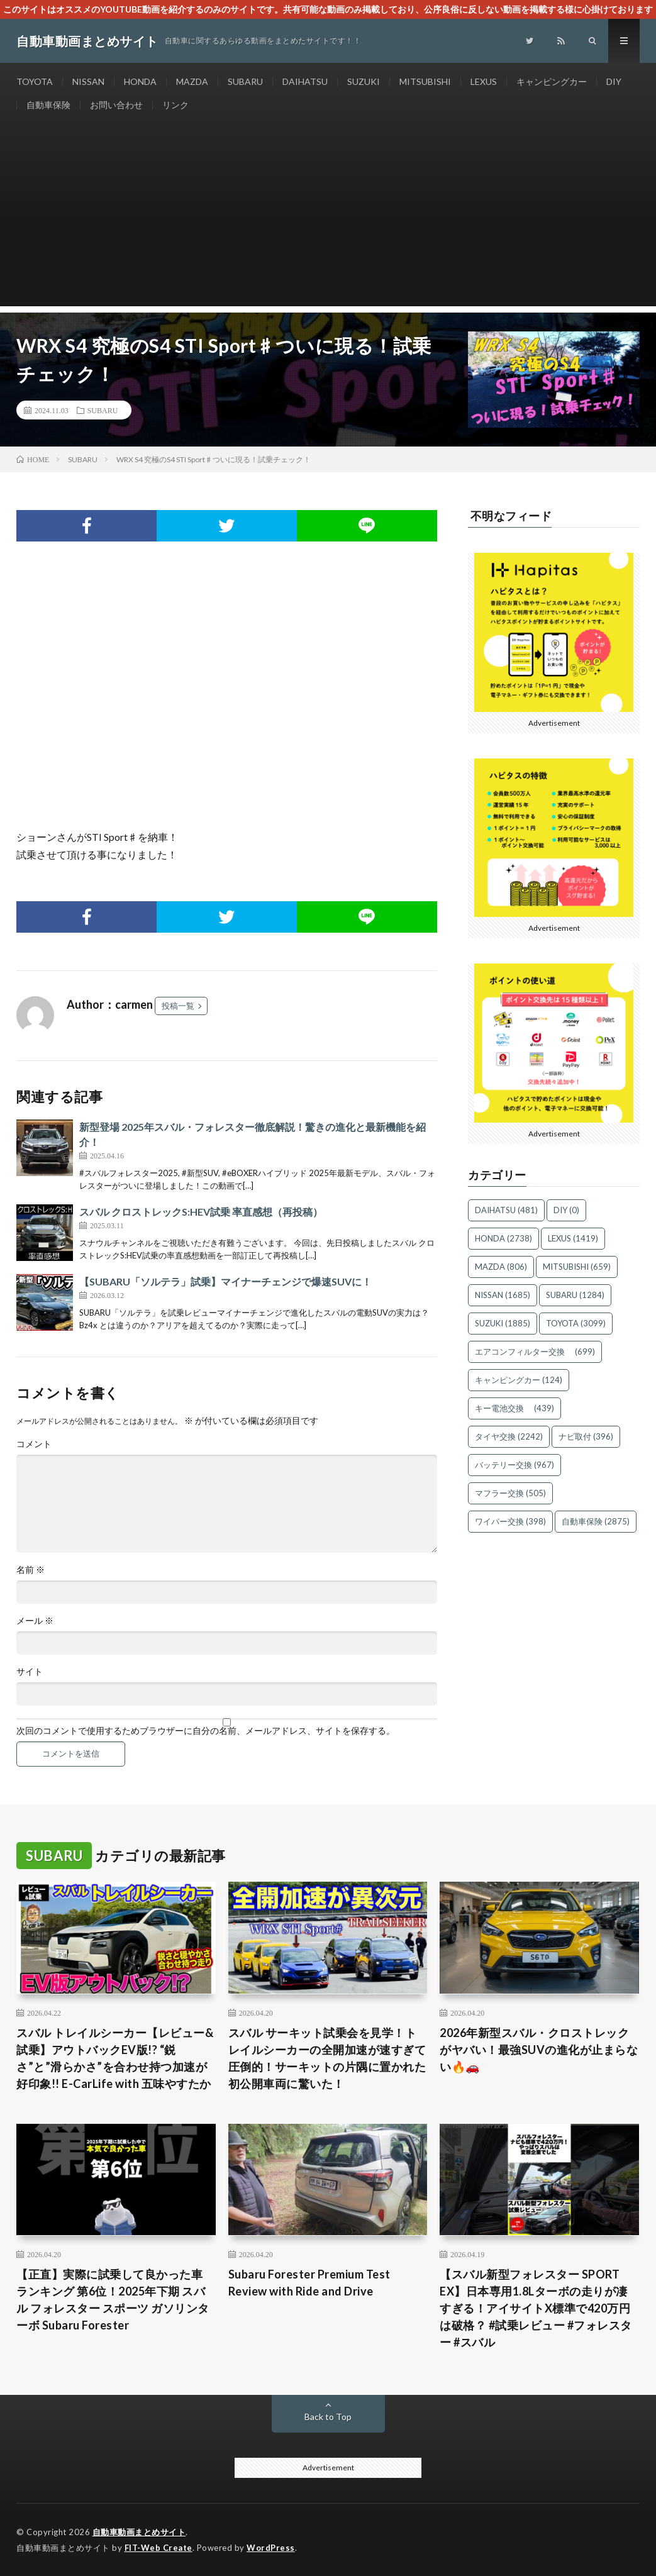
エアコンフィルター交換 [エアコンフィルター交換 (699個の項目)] (535, 1351)
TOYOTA (34, 81)
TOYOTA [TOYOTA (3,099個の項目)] (576, 1323)
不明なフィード (511, 515)
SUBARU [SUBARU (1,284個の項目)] (575, 1295)
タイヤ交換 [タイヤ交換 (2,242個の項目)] (509, 1436)
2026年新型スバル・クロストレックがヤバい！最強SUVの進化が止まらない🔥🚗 (539, 2050)
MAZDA (192, 81)
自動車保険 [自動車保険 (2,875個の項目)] (596, 1521)
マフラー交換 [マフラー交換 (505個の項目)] (510, 1493)
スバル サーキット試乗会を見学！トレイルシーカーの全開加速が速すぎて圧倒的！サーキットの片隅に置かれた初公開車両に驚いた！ (327, 2058)
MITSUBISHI (425, 81)
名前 (30, 1569)
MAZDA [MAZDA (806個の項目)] (501, 1267)
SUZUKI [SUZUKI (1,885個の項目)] (502, 1323)
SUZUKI (363, 81)
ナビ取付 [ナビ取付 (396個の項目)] (586, 1436)
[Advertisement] (328, 218)
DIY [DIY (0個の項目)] (566, 1210)
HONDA (140, 81)
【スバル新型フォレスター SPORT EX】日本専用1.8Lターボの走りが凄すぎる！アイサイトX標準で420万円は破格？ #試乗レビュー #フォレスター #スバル (536, 2308)
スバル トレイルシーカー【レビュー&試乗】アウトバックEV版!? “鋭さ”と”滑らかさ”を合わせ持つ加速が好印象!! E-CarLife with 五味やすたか (114, 2058)
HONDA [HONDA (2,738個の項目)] (503, 1238)
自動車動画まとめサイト (139, 2532)
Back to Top (328, 2416)
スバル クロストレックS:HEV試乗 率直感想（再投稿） (201, 1212)
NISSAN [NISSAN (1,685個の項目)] (502, 1295)
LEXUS (483, 81)
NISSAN (88, 81)
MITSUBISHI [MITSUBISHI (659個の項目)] (577, 1267)
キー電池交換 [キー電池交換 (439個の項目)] (514, 1408)
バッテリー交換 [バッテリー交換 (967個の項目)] (514, 1465)
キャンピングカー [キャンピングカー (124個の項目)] (518, 1380)
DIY (613, 81)
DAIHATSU (305, 81)
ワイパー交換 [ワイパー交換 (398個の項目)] (510, 1521)
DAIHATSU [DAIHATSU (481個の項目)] (506, 1210)
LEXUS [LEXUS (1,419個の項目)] (573, 1238)
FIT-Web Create (158, 2548)
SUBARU (245, 81)
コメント (34, 1444)
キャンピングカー (551, 81)
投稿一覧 (178, 1006)
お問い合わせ (116, 104)
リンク (175, 104)
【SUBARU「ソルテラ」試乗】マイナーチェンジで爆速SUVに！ (225, 1281)
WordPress (271, 2548)
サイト (29, 1671)
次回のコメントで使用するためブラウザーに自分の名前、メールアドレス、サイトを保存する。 (205, 1730)
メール (34, 1620)
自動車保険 (48, 104)
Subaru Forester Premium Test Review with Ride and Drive (309, 2282)
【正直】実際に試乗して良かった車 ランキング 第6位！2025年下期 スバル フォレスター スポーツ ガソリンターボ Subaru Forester (112, 2299)
